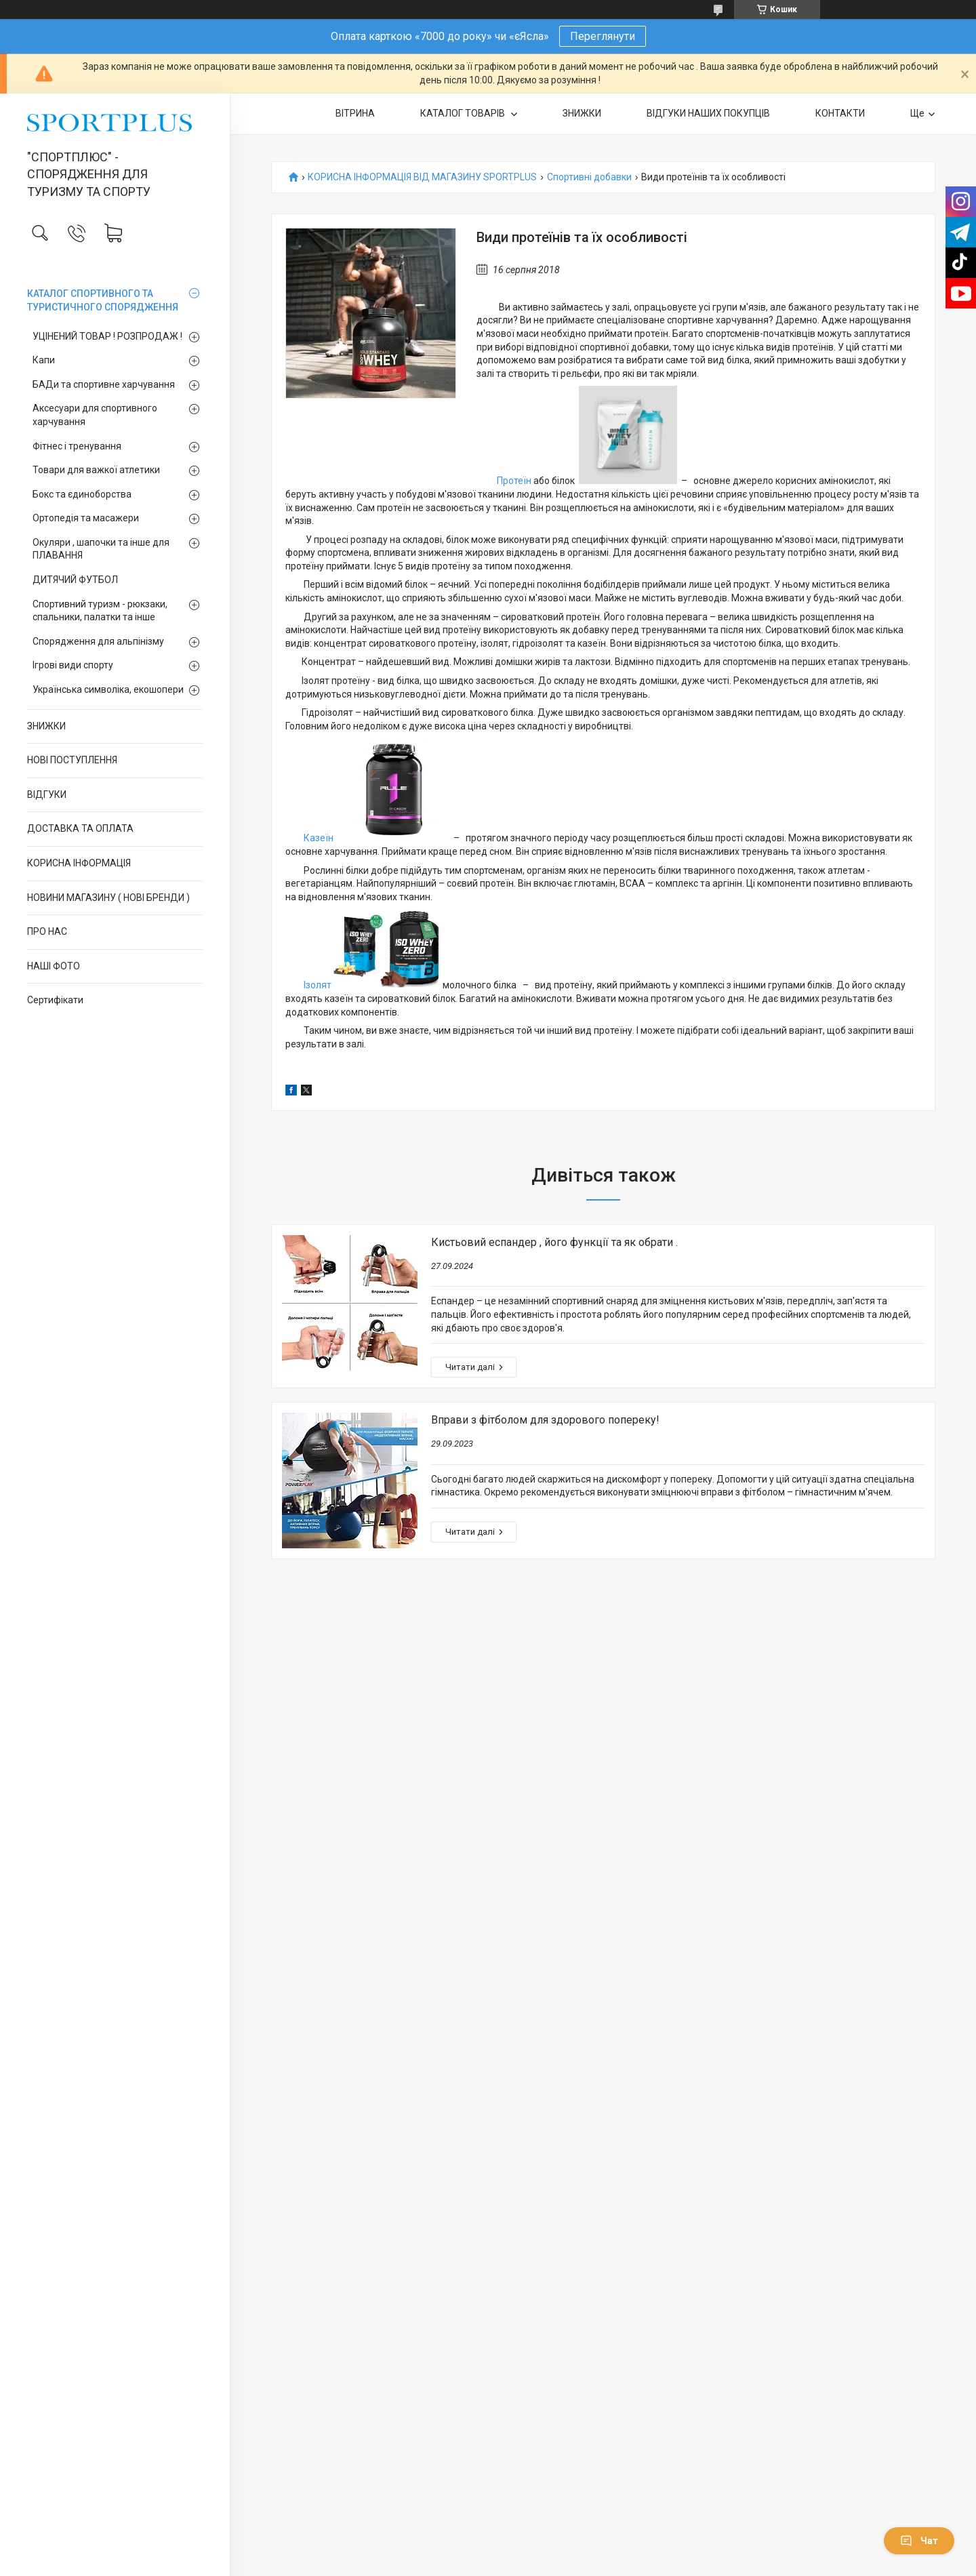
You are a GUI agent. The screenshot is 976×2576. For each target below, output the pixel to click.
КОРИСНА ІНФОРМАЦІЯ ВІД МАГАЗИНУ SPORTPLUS (422, 177)
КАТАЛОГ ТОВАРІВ (463, 113)
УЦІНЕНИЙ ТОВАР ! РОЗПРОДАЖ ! (107, 336)
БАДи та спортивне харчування (104, 384)
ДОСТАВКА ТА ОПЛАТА (80, 828)
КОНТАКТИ (840, 113)
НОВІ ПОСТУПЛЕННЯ (72, 759)
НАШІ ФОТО (53, 966)
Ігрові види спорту (73, 665)
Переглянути (602, 36)
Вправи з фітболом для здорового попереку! (545, 1419)
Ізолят (317, 985)
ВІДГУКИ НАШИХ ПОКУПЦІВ (708, 113)
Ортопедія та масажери (86, 517)
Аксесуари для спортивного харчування (95, 415)
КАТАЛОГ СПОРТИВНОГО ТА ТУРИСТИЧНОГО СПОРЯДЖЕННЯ (102, 300)
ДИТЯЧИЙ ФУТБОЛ (75, 579)
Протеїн (514, 480)
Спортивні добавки (589, 177)
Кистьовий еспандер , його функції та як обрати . (554, 1242)
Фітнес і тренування (77, 446)
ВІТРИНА (355, 113)
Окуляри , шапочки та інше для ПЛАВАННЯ (101, 549)
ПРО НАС (47, 931)
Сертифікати (55, 999)
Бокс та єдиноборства (82, 494)
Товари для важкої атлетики (96, 469)
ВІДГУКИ (46, 794)
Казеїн (317, 837)
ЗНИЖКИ (46, 726)
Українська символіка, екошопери (108, 689)
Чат (919, 2541)
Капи (44, 360)
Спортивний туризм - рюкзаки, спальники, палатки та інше (100, 611)
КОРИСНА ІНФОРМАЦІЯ (79, 863)
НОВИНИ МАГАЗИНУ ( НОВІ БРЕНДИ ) (108, 897)
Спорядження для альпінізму (98, 641)
